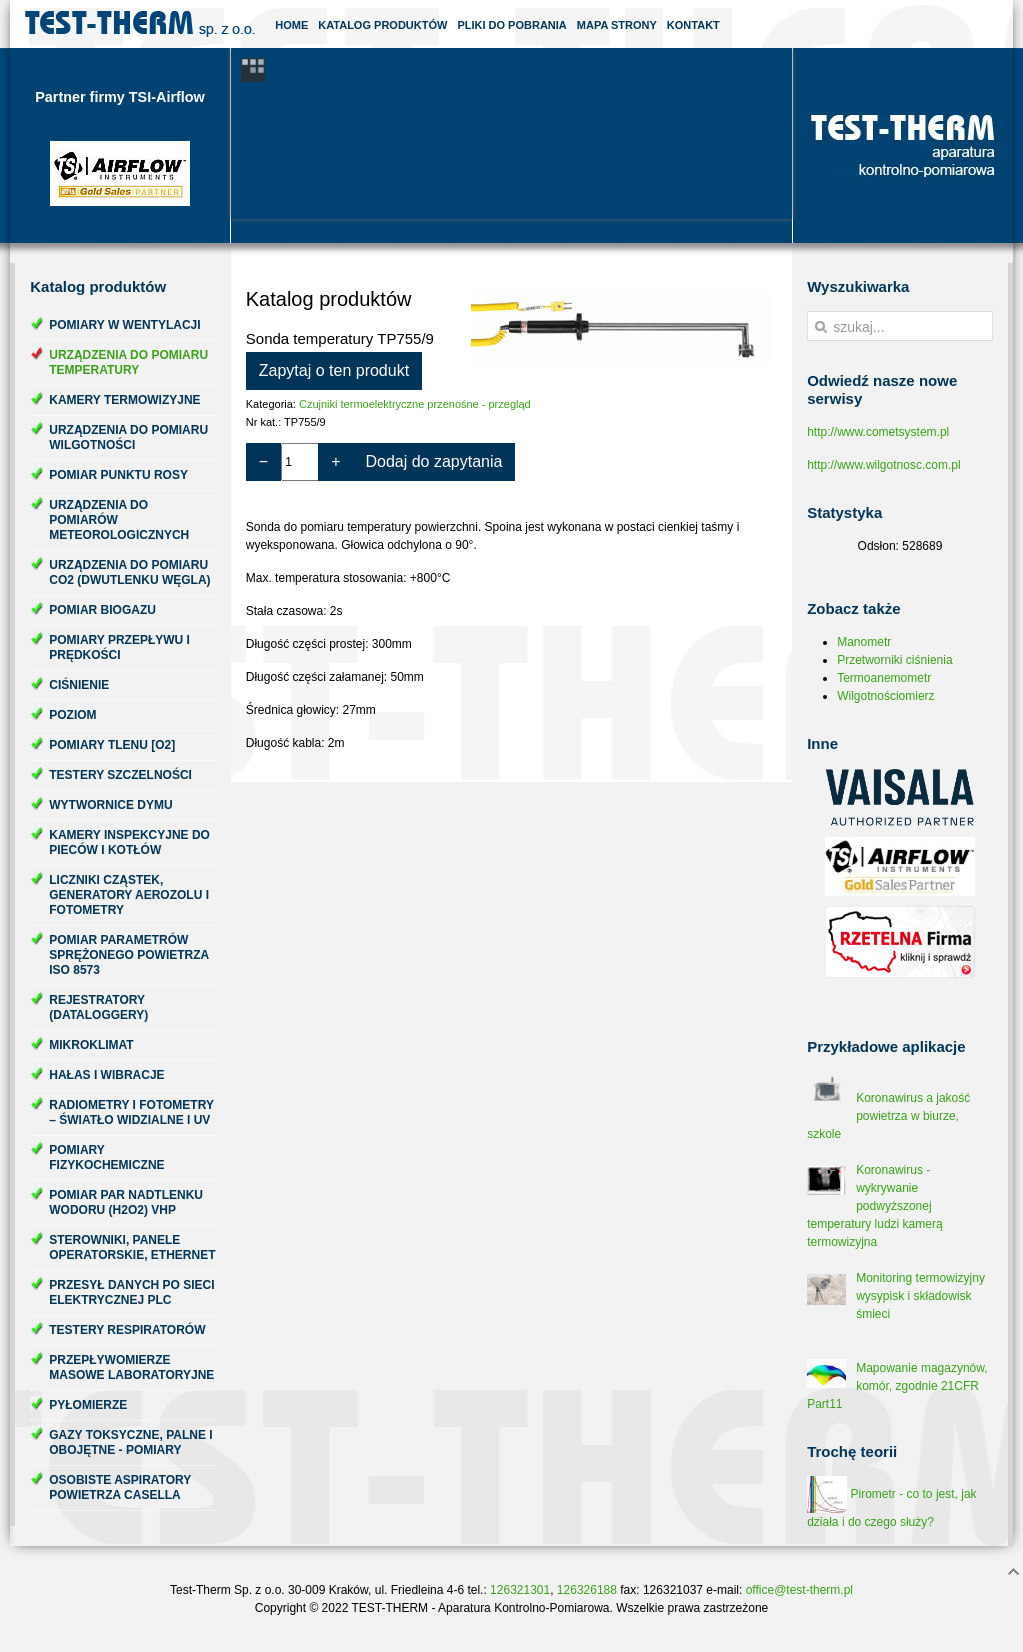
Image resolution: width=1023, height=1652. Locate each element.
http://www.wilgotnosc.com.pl (883, 465)
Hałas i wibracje (106, 1075)
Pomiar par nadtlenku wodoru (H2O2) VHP (126, 1202)
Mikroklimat (91, 1045)
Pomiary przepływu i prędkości (119, 647)
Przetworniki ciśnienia (894, 660)
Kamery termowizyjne (124, 400)
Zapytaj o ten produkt (334, 370)
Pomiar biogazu (102, 610)
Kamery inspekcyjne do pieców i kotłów (129, 842)
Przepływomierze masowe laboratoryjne (131, 1367)
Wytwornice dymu (110, 805)
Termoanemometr (884, 678)
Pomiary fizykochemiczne (106, 1157)
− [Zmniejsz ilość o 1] (263, 461)
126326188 (587, 1590)
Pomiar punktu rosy (118, 475)
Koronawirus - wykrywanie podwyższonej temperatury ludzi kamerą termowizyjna (874, 1206)
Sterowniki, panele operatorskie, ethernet (132, 1247)
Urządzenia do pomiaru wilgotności (128, 437)
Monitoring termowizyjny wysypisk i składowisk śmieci (920, 1296)
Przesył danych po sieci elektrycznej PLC (131, 1292)
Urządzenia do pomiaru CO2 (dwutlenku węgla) (129, 572)
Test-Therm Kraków (140, 24)
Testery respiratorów (127, 1330)
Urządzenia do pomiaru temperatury (128, 362)
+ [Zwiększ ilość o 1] (335, 461)
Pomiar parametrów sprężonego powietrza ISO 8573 (129, 955)
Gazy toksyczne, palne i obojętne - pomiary (130, 1442)
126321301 (520, 1590)
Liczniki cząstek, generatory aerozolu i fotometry (129, 895)
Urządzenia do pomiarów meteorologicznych (119, 520)
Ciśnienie (79, 685)
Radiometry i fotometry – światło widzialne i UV (131, 1112)
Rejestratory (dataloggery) (98, 1007)
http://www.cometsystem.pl (878, 432)
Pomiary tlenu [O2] (112, 745)
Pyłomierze (88, 1405)
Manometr (864, 642)
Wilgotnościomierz (885, 696)
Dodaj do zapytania (433, 461)
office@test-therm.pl (799, 1590)
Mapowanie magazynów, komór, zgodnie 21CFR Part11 (897, 1386)
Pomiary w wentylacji (124, 325)
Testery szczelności (120, 775)
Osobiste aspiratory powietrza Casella (120, 1487)
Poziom (72, 715)
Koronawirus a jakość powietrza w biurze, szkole (888, 1116)
